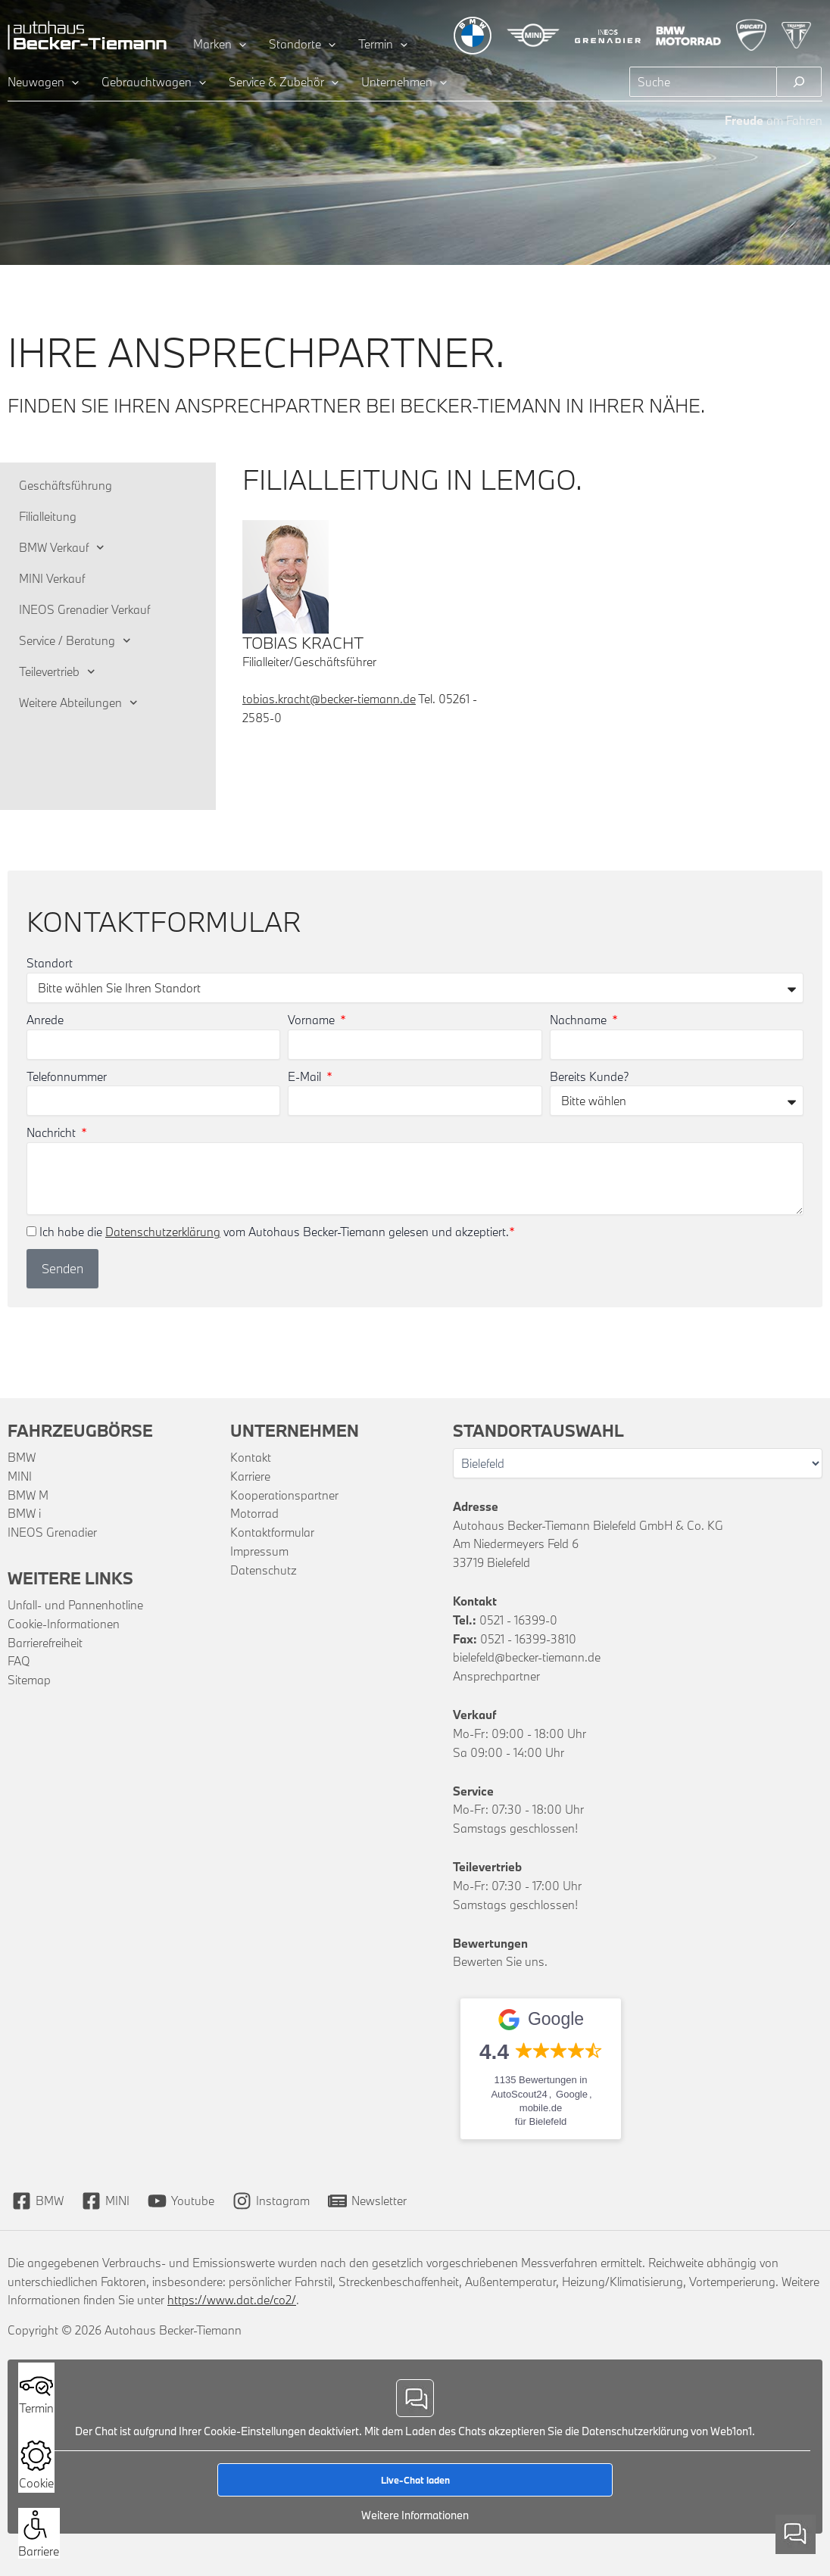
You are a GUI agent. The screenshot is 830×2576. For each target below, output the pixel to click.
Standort (50, 962)
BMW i (24, 1513)
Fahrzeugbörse (80, 1430)
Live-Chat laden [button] (415, 2480)
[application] (239, 44)
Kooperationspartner (284, 1495)
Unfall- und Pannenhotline (75, 1604)
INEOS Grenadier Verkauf (84, 609)
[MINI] (105, 2200)
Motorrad (254, 1513)
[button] (35, 2525)
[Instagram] (271, 2200)
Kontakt (250, 1457)
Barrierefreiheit (45, 1642)
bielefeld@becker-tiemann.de (527, 1657)
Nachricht (53, 1132)
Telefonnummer (67, 1076)
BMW (22, 1457)
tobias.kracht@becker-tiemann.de (329, 698)
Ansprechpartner (496, 1676)
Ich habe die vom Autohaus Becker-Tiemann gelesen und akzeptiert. (277, 1231)
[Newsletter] (367, 2200)
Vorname (313, 1019)
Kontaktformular (272, 1532)
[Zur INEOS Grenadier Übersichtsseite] (608, 35)
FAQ (19, 1660)
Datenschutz (263, 1570)
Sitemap (29, 1679)
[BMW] (38, 2200)
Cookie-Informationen (64, 1623)
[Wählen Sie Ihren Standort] (637, 1463)
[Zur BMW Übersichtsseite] (472, 36)
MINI (20, 1476)
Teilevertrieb (57, 672)
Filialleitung (47, 516)
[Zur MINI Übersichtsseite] (533, 35)
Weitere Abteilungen (78, 703)
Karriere (250, 1476)
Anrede (45, 1019)
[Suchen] (799, 82)
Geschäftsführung (65, 485)
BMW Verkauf (62, 547)
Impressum (259, 1551)
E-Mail (306, 1076)
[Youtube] (181, 2200)
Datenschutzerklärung (162, 1231)
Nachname (580, 1019)
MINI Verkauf (52, 578)
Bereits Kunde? (589, 1076)
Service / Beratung (75, 641)
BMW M (28, 1495)
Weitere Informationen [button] (415, 2515)
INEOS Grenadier (52, 1532)
